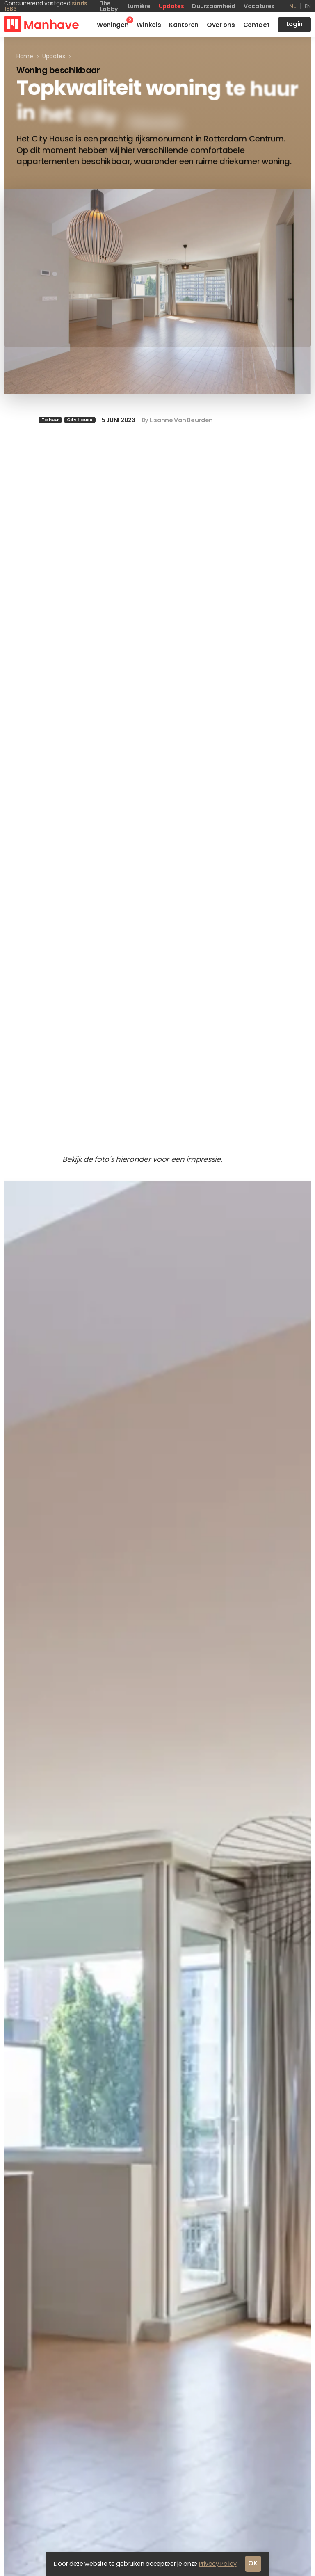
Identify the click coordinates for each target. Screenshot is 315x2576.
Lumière (139, 6)
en (308, 6)
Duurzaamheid (213, 6)
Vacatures (259, 6)
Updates (171, 6)
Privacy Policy (218, 2567)
